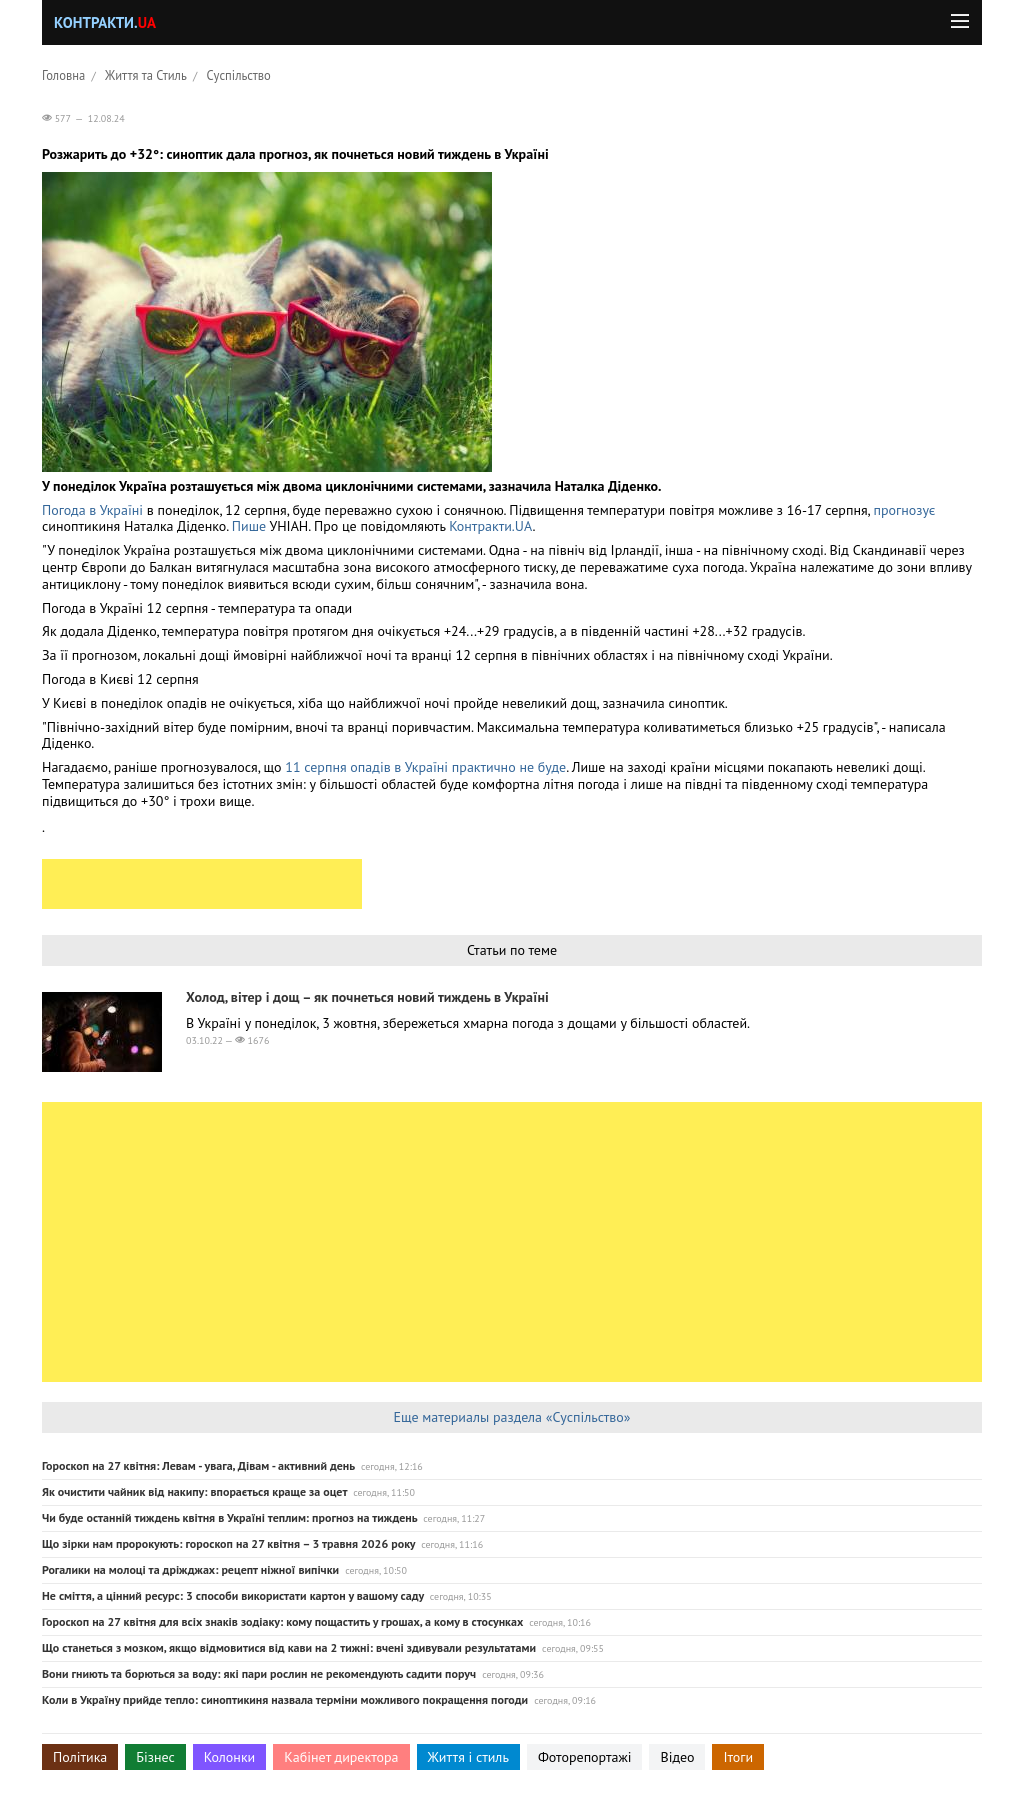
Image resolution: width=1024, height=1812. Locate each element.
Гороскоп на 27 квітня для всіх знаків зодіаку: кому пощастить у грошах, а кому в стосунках (282, 1621)
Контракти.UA (490, 526)
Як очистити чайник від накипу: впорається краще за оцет (194, 1491)
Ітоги (738, 1757)
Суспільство (239, 75)
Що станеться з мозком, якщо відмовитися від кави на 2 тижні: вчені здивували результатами (289, 1647)
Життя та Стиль (146, 75)
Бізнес (155, 1757)
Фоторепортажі (585, 1757)
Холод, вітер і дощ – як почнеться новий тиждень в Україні (367, 997)
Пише (249, 526)
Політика (80, 1757)
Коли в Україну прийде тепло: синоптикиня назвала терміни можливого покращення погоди (285, 1699)
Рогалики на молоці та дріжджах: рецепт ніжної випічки (190, 1569)
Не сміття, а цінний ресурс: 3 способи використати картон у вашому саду (233, 1595)
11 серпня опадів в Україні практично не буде (425, 767)
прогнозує (904, 510)
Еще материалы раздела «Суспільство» (511, 1417)
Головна (63, 75)
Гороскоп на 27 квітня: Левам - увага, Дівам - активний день (198, 1465)
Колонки (230, 1757)
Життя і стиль (468, 1757)
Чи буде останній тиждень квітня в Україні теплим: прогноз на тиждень (229, 1517)
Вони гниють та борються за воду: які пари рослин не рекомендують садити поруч (259, 1673)
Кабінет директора (341, 1757)
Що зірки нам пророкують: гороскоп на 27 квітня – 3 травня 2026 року (228, 1543)
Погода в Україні (92, 510)
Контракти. (105, 22)
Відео (677, 1757)
